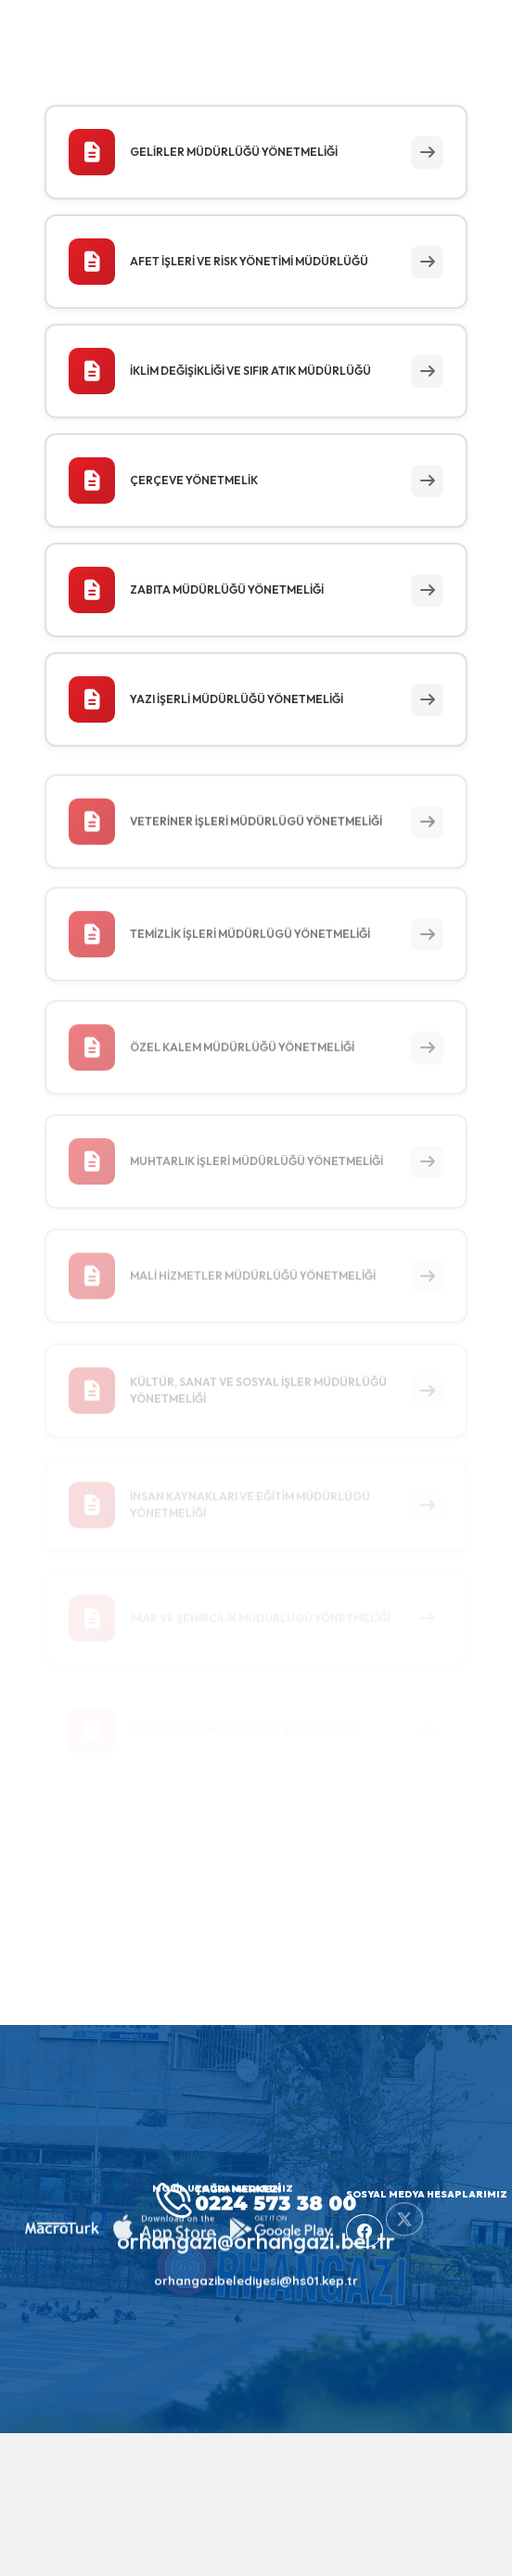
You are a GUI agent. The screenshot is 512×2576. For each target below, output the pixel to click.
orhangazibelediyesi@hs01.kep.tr (256, 2269)
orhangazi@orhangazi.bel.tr (256, 2229)
